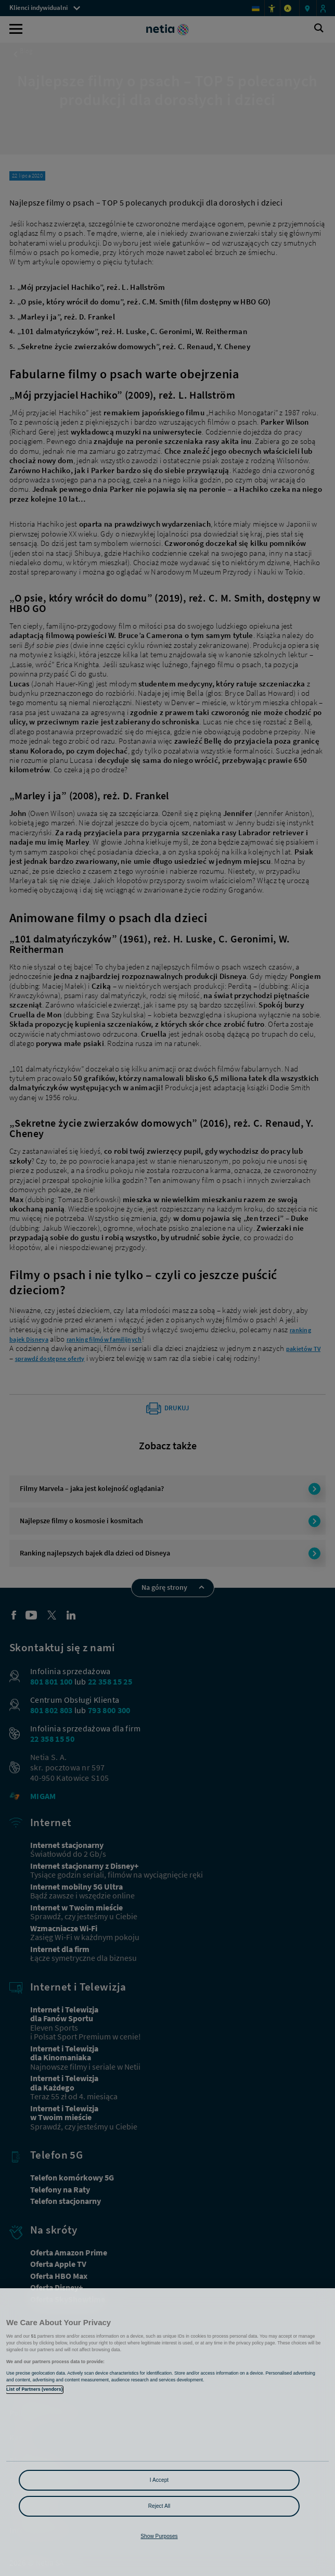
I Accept (159, 2480)
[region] (167, 2432)
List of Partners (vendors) (34, 2389)
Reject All (159, 2506)
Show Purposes (158, 2536)
